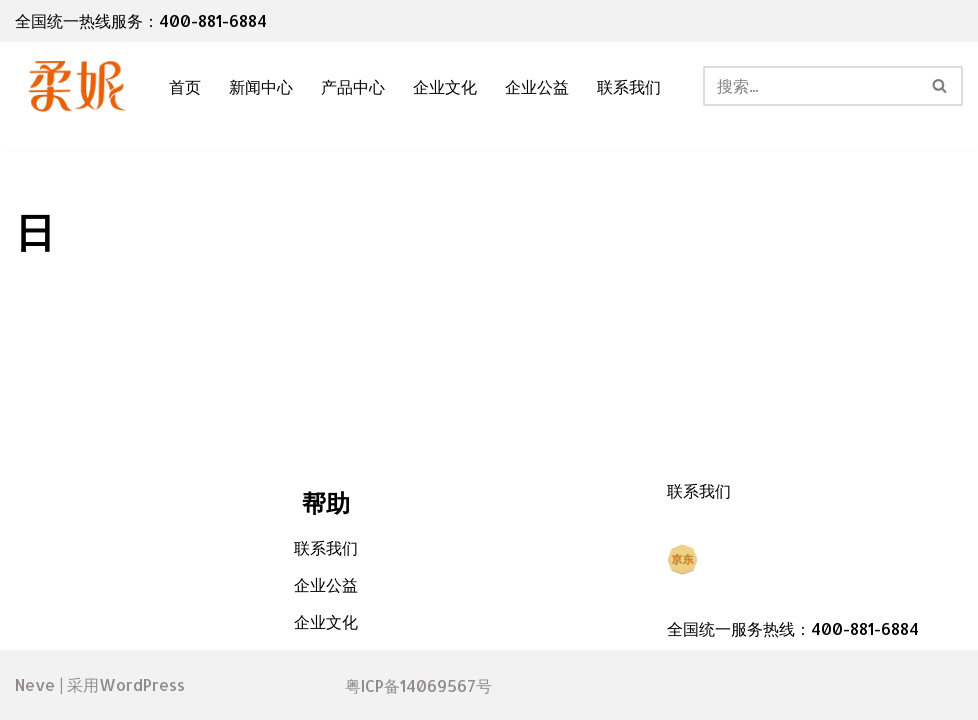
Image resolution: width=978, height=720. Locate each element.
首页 (185, 86)
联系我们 (629, 86)
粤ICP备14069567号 (418, 685)
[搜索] (810, 86)
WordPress (142, 684)
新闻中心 (261, 86)
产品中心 (353, 86)
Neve (35, 684)
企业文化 (445, 86)
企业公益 (537, 86)
